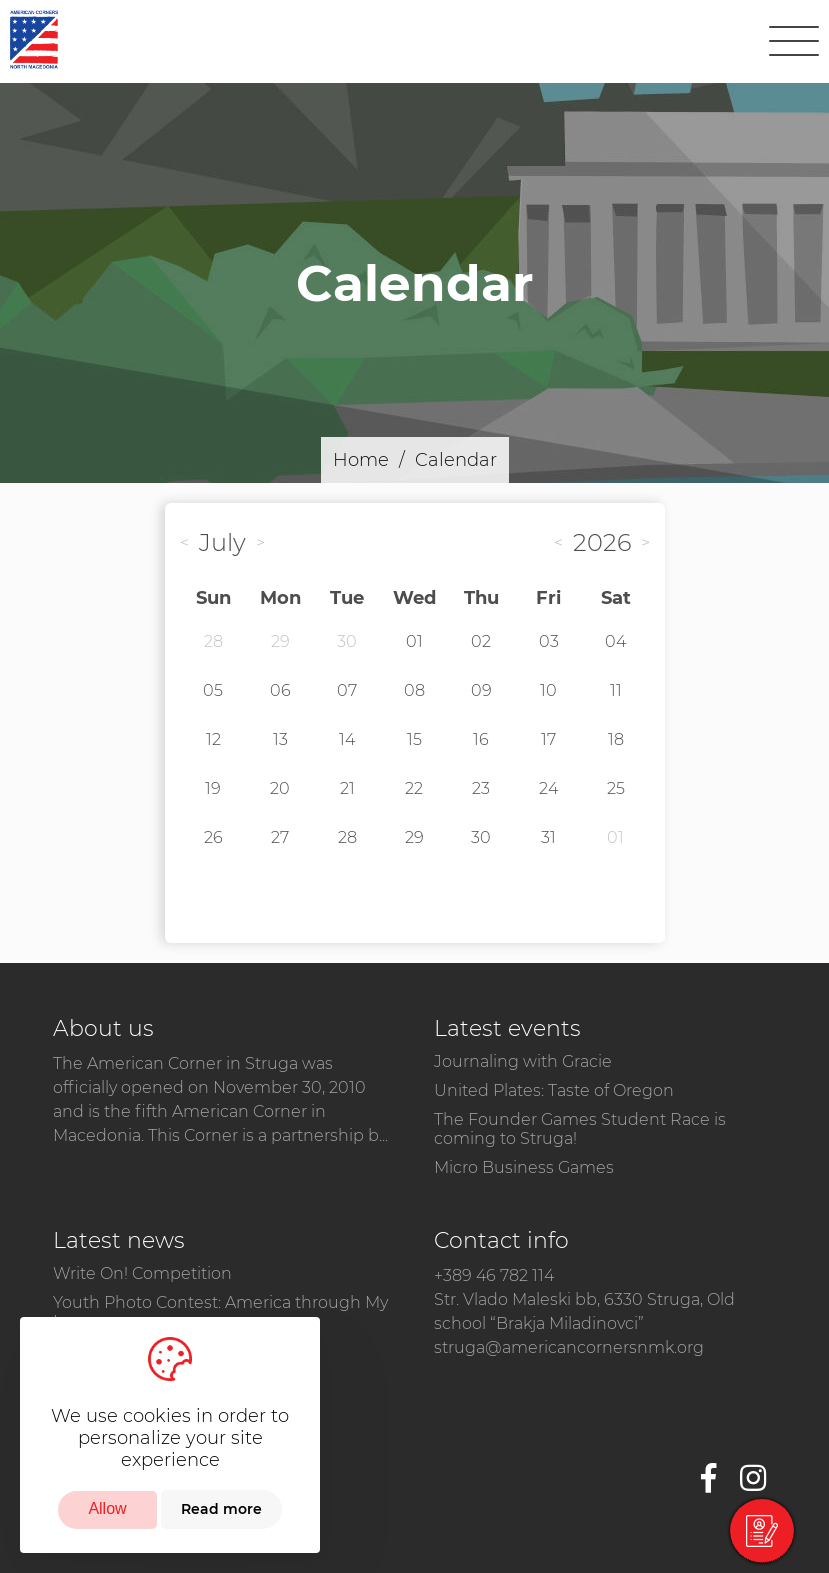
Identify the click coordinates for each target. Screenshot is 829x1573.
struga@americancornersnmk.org (569, 1347)
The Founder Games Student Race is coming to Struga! (580, 1129)
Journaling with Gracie (523, 1061)
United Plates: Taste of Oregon (554, 1090)
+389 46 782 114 (494, 1275)
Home (361, 460)
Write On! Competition (142, 1273)
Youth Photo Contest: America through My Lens (220, 1312)
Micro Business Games (524, 1167)
